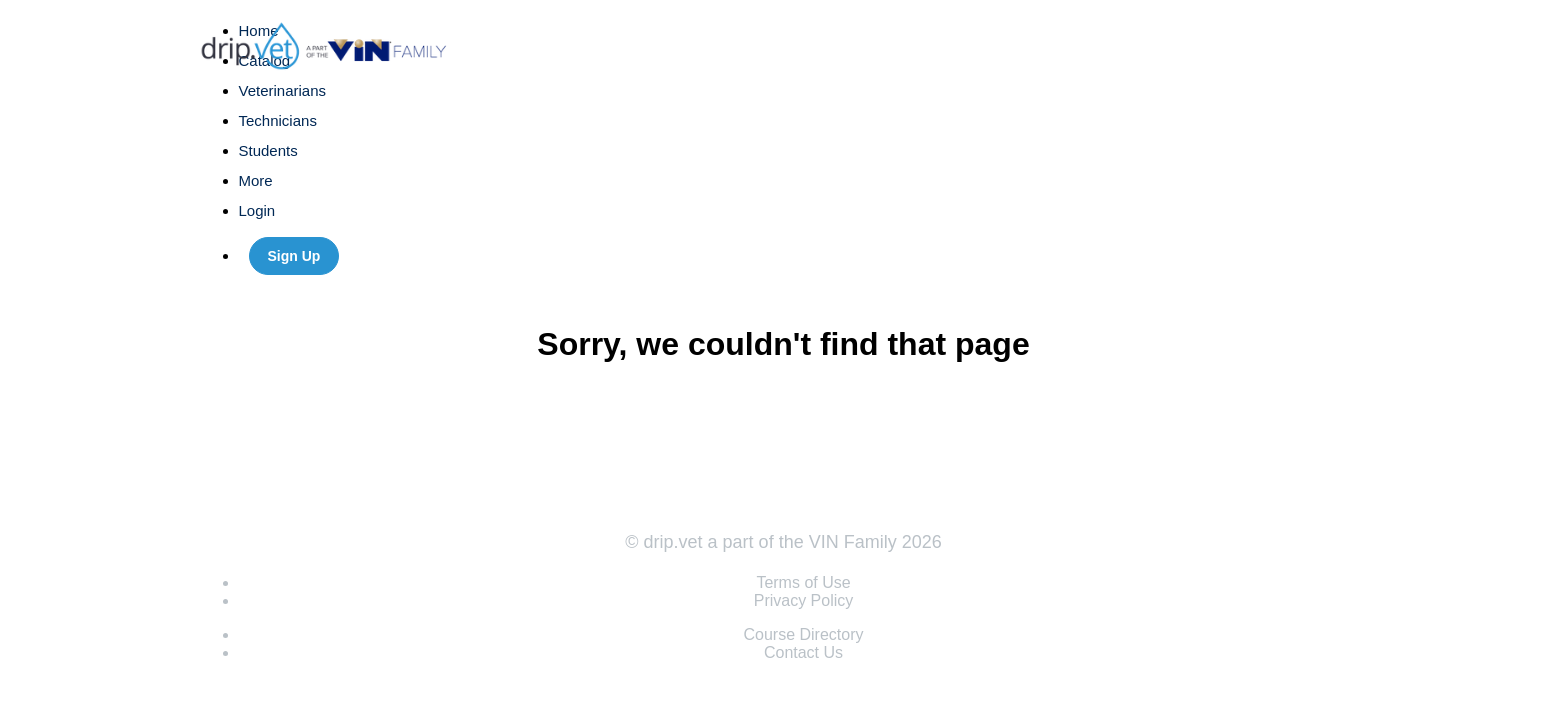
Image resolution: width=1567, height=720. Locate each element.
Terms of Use (803, 582)
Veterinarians (283, 90)
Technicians (278, 120)
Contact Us (803, 652)
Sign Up (294, 256)
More (258, 180)
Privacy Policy (804, 600)
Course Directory (803, 634)
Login (257, 210)
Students (268, 150)
